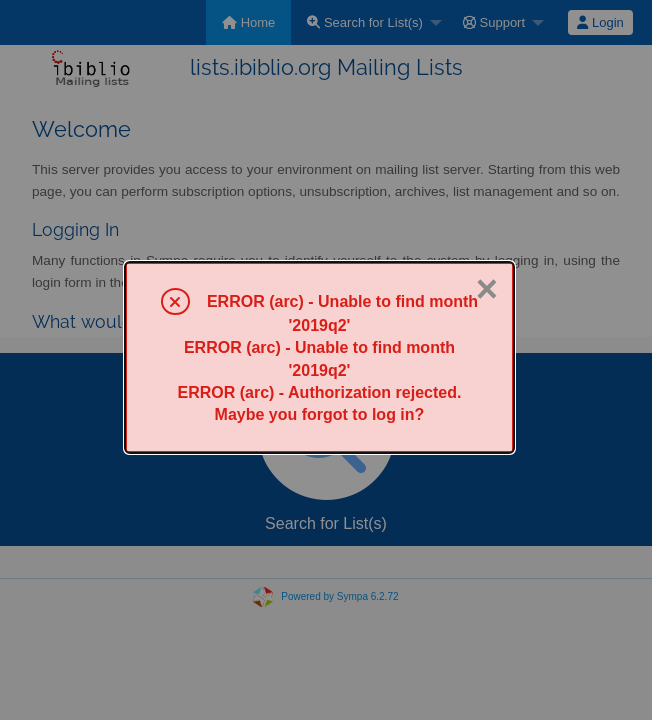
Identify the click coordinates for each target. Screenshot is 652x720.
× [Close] (487, 289)
